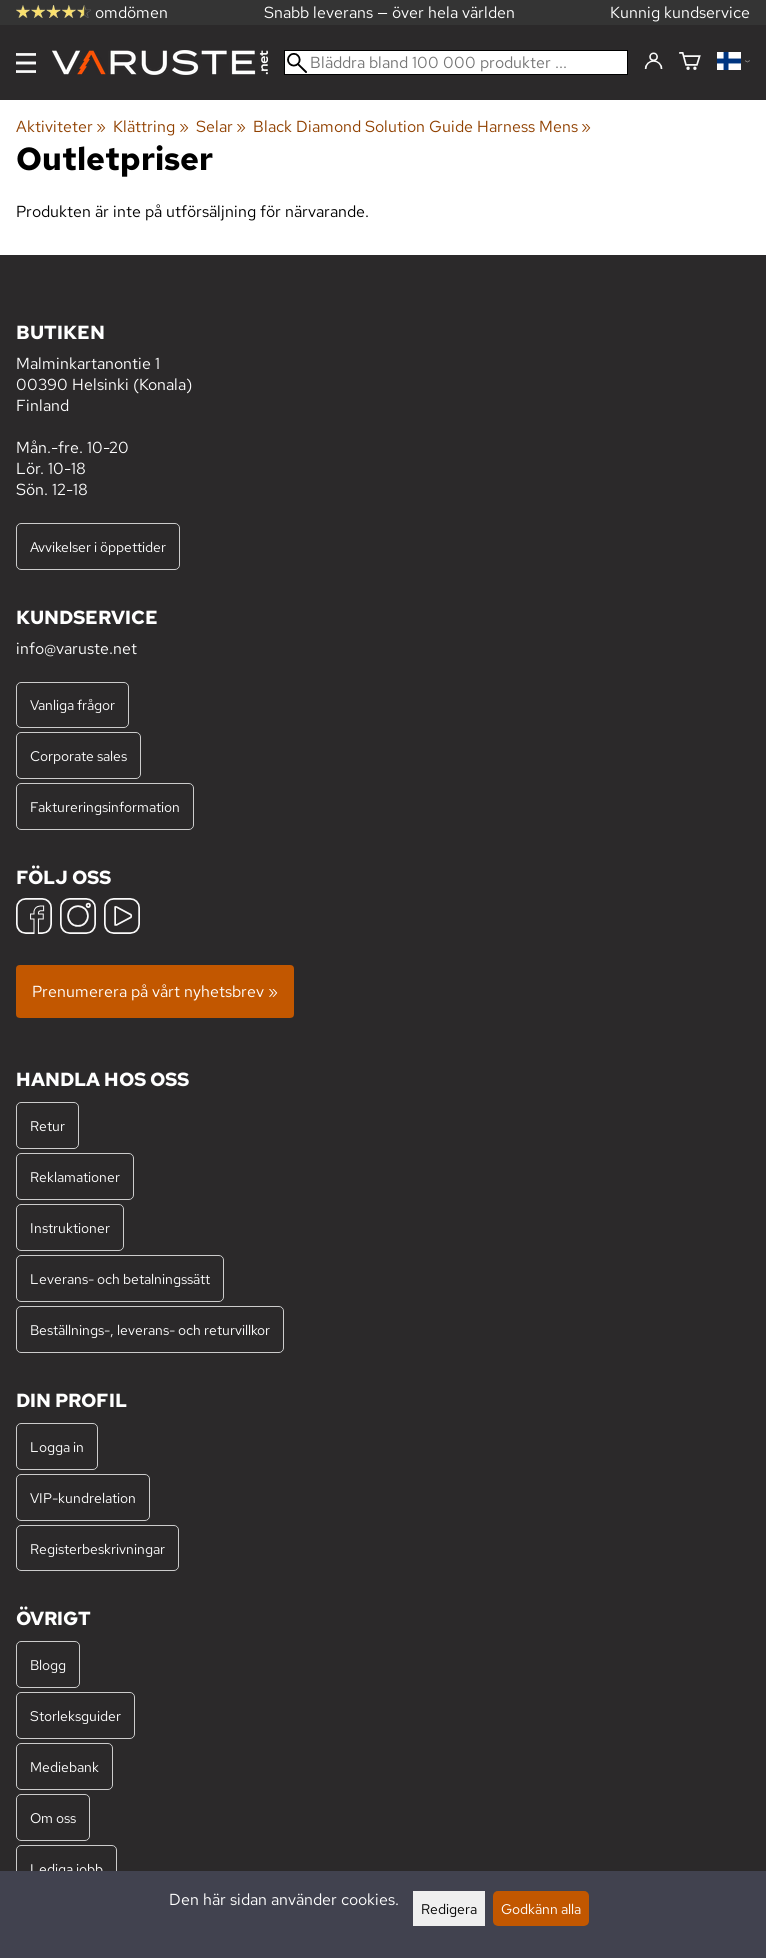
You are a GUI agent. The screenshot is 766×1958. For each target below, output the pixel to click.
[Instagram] (78, 918)
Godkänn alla (541, 1908)
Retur (47, 1125)
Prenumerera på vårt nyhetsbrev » (155, 991)
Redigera (449, 1908)
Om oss (53, 1817)
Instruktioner (70, 1227)
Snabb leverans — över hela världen (389, 12)
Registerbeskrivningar (97, 1548)
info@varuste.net (76, 648)
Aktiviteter (61, 126)
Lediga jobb (66, 1868)
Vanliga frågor (72, 704)
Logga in (57, 1446)
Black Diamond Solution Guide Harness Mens (422, 126)
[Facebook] (34, 918)
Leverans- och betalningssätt (120, 1278)
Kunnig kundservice (680, 12)
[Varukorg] (690, 62)
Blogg (48, 1664)
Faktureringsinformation (105, 806)
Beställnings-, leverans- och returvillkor (150, 1329)
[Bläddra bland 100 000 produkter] (456, 62)
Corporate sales (78, 755)
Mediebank (64, 1766)
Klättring (150, 126)
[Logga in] (653, 62)
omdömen (92, 12)
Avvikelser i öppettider (98, 546)
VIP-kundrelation (83, 1497)
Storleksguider (75, 1715)
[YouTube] (122, 918)
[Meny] (26, 63)
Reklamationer (75, 1176)
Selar (221, 126)
